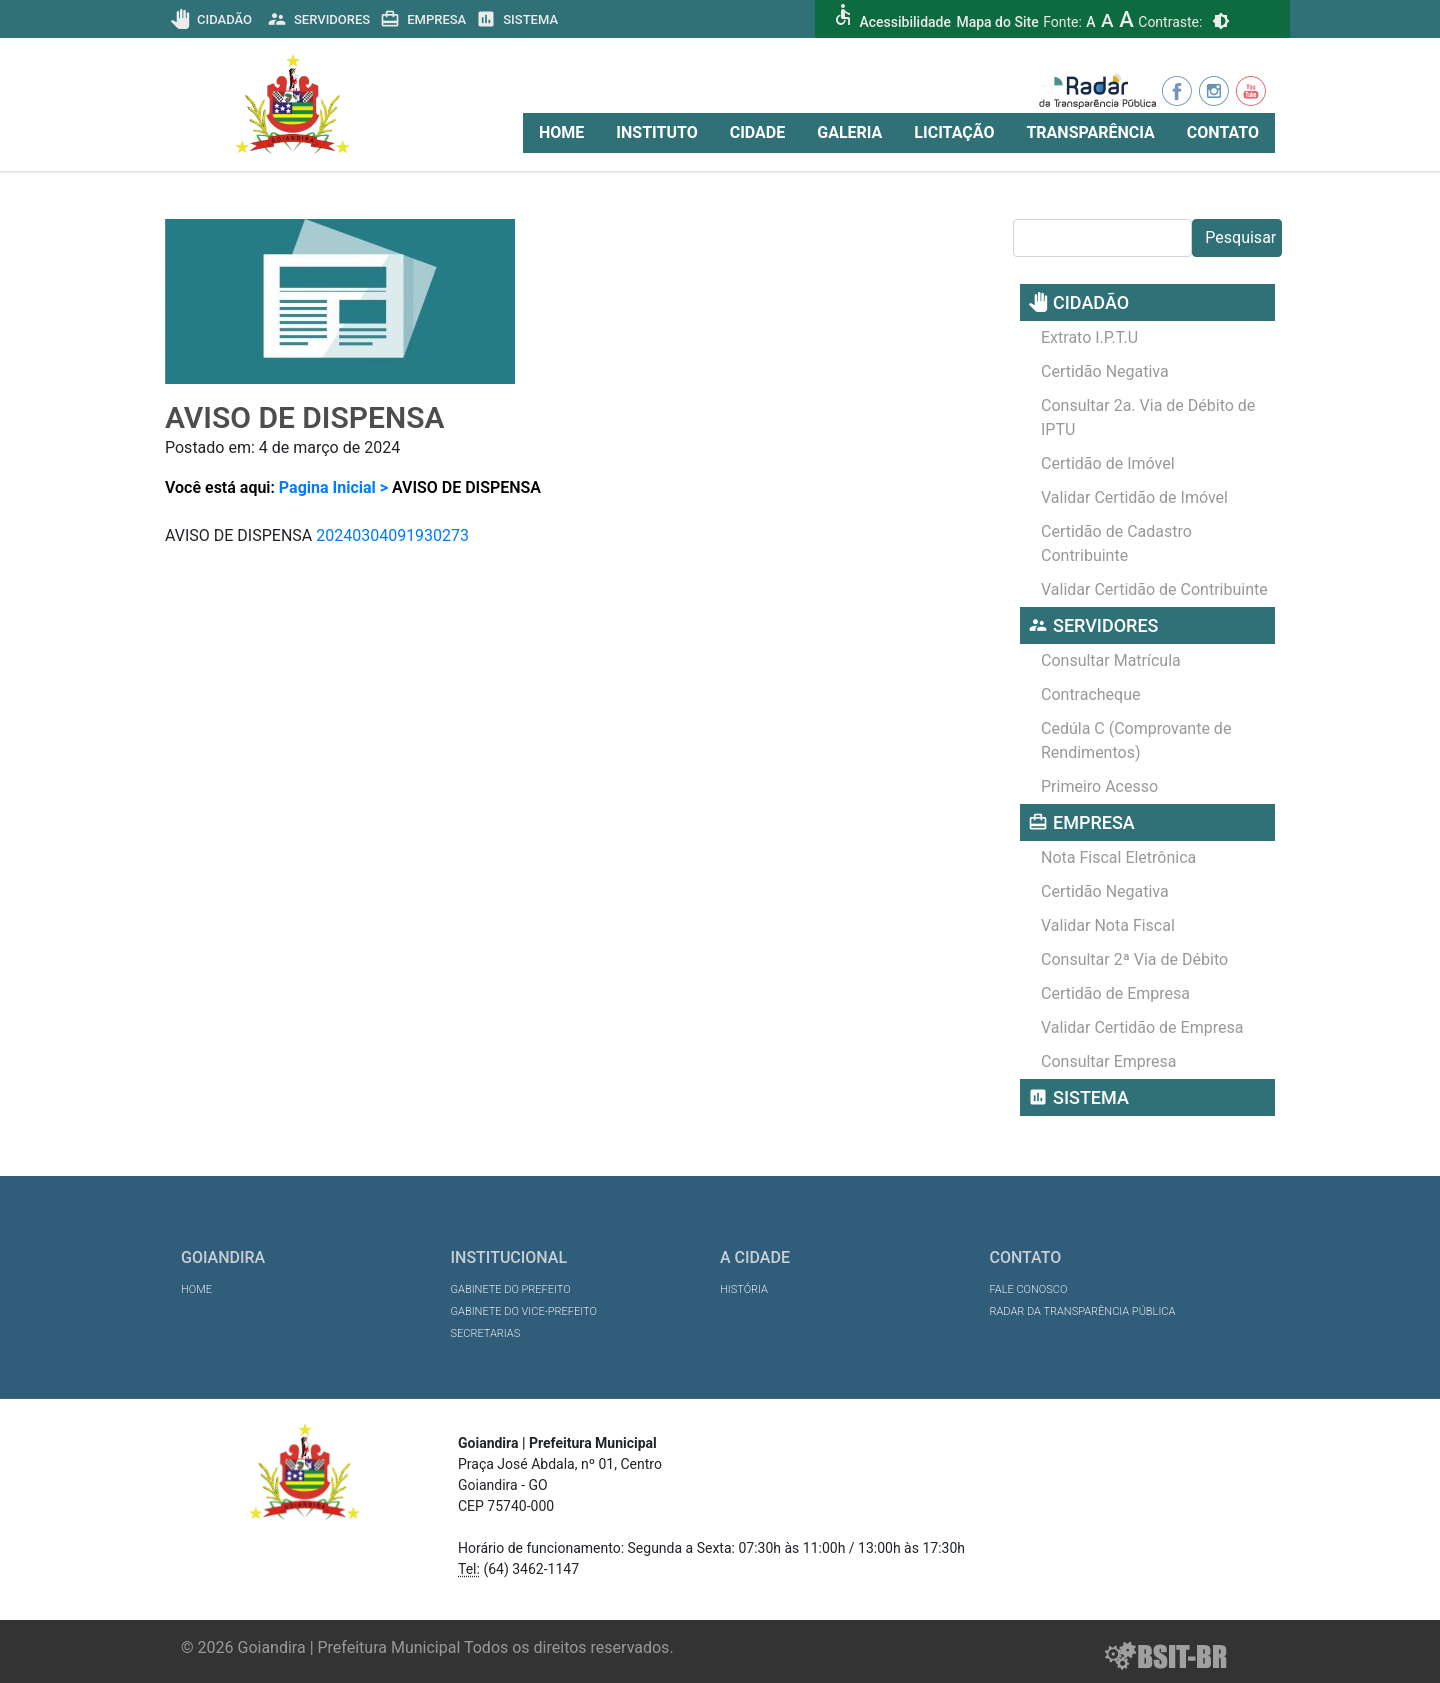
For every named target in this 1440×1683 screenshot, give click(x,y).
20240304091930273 (392, 535)
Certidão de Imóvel (1108, 463)
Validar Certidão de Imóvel (1134, 497)
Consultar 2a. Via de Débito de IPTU (1148, 417)
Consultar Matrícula (1111, 660)
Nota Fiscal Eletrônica (1118, 857)
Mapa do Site (997, 22)
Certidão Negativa (1105, 371)
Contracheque (1091, 694)
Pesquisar (1240, 237)
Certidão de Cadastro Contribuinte (1116, 543)
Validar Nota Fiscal (1108, 925)
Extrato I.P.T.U (1089, 337)
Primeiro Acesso (1099, 786)
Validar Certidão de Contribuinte (1154, 589)
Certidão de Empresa (1115, 993)
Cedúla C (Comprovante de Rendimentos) (1136, 740)
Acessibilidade (904, 22)
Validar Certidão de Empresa (1142, 1027)
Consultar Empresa (1109, 1061)
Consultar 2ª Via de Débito (1134, 959)
